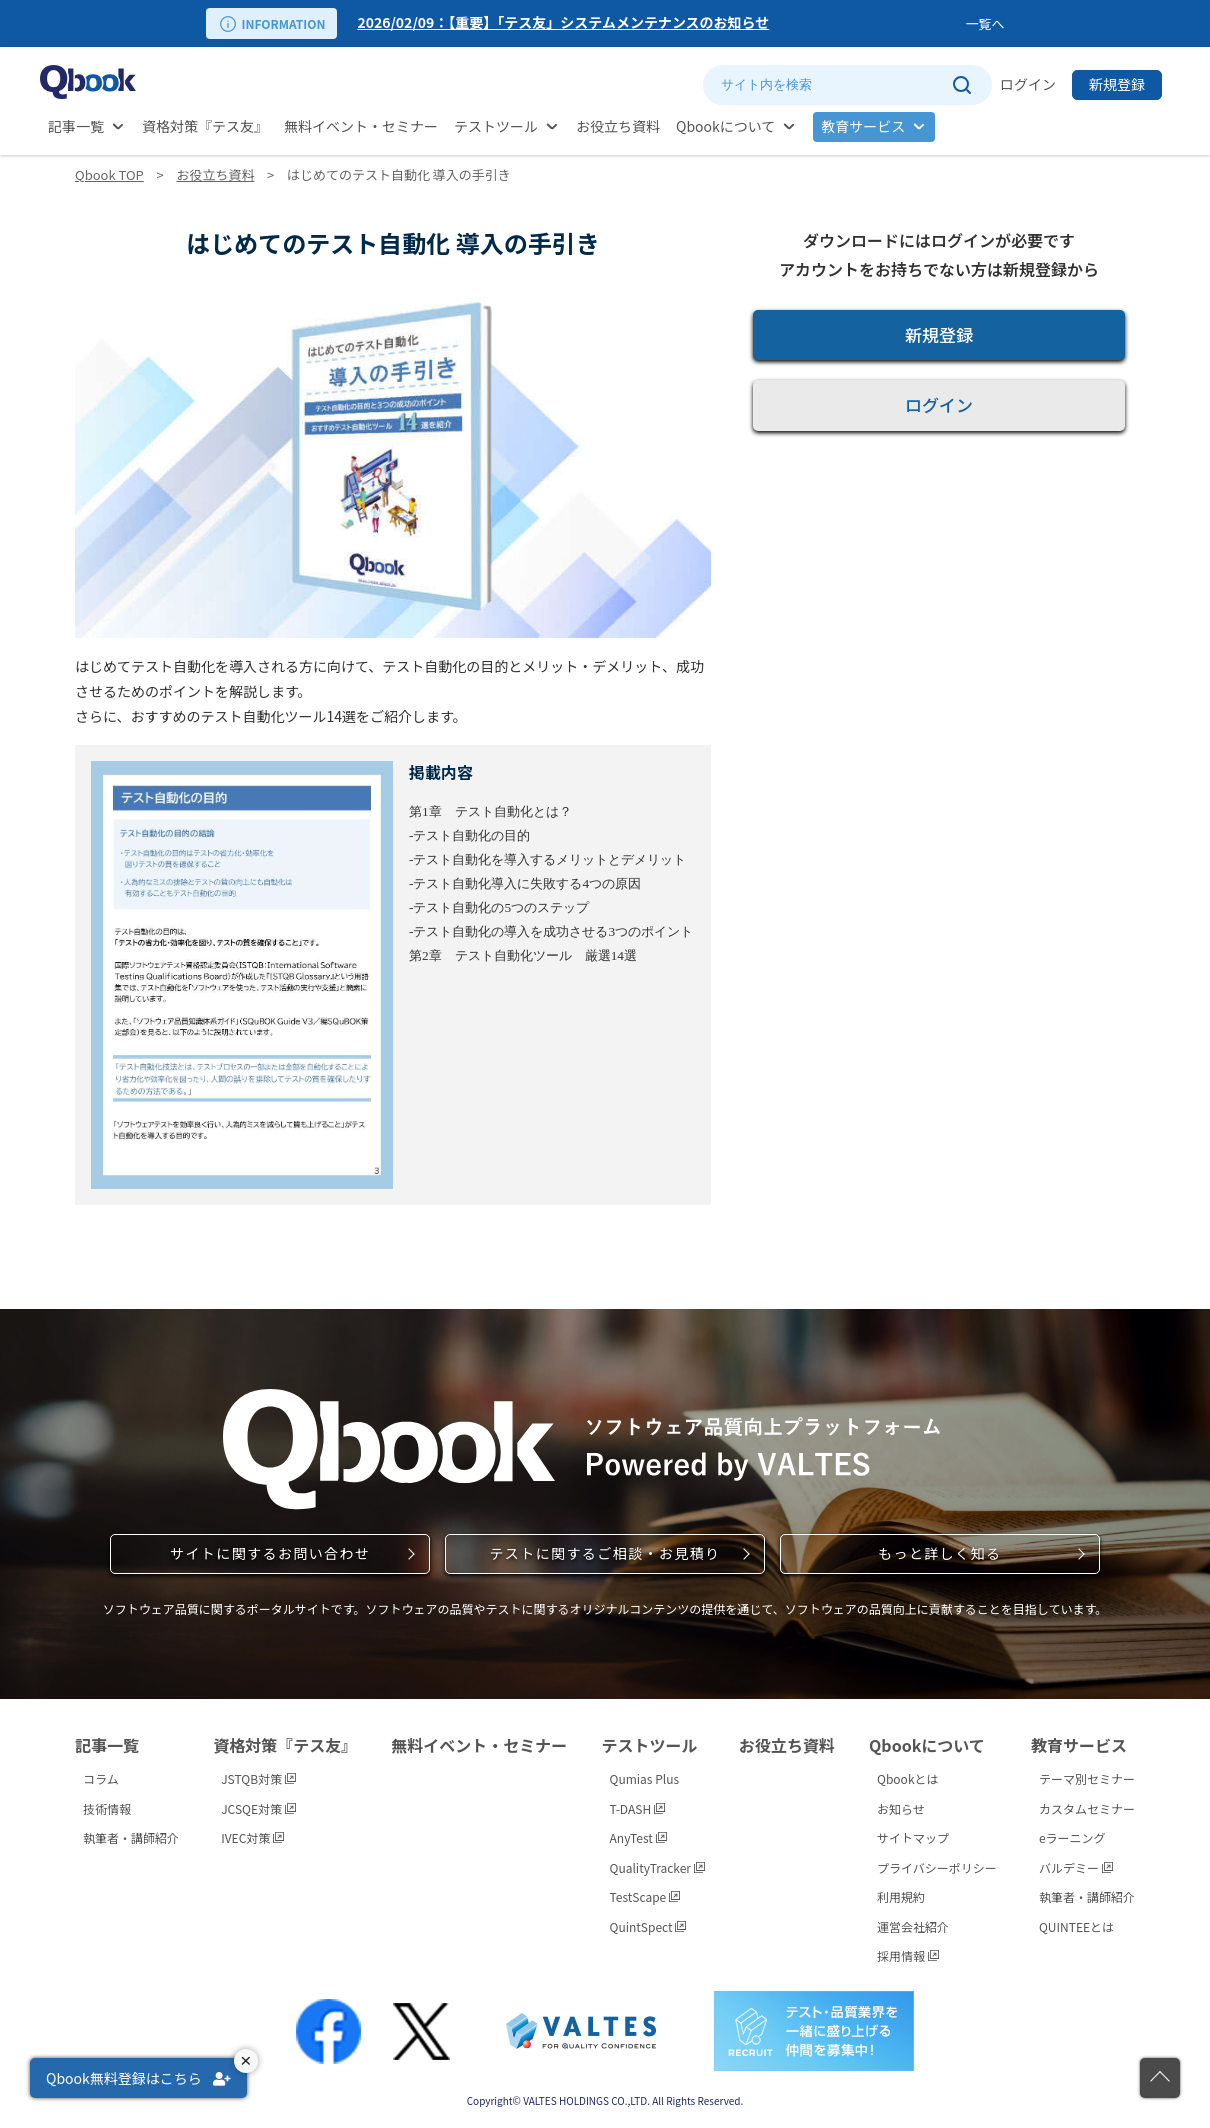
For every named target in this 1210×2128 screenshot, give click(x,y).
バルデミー (1076, 1867)
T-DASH (637, 1808)
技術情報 (107, 1808)
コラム (101, 1778)
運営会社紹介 (913, 1926)
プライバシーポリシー (937, 1867)
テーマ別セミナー (1087, 1778)
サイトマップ (913, 1837)
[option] (657, 23)
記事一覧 (76, 126)
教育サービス (863, 126)
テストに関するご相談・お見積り (604, 1553)
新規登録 (1117, 84)
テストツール (496, 126)
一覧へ (984, 23)
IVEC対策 (252, 1837)
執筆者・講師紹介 (131, 1837)
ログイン (1028, 84)
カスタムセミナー (1087, 1808)
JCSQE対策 (258, 1808)
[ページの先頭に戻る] (1160, 2078)
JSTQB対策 (258, 1778)
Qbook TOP (109, 174)
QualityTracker (657, 1867)
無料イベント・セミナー (361, 126)
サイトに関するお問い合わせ (270, 1553)
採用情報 (908, 1955)
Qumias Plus (645, 1778)
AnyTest (638, 1837)
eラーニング (1072, 1837)
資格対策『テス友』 (205, 126)
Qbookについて (725, 126)
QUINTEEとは (1076, 1926)
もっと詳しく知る (939, 1553)
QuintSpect (648, 1926)
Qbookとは (908, 1778)
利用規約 (901, 1896)
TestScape (645, 1896)
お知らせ (901, 1808)
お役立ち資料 (618, 126)
